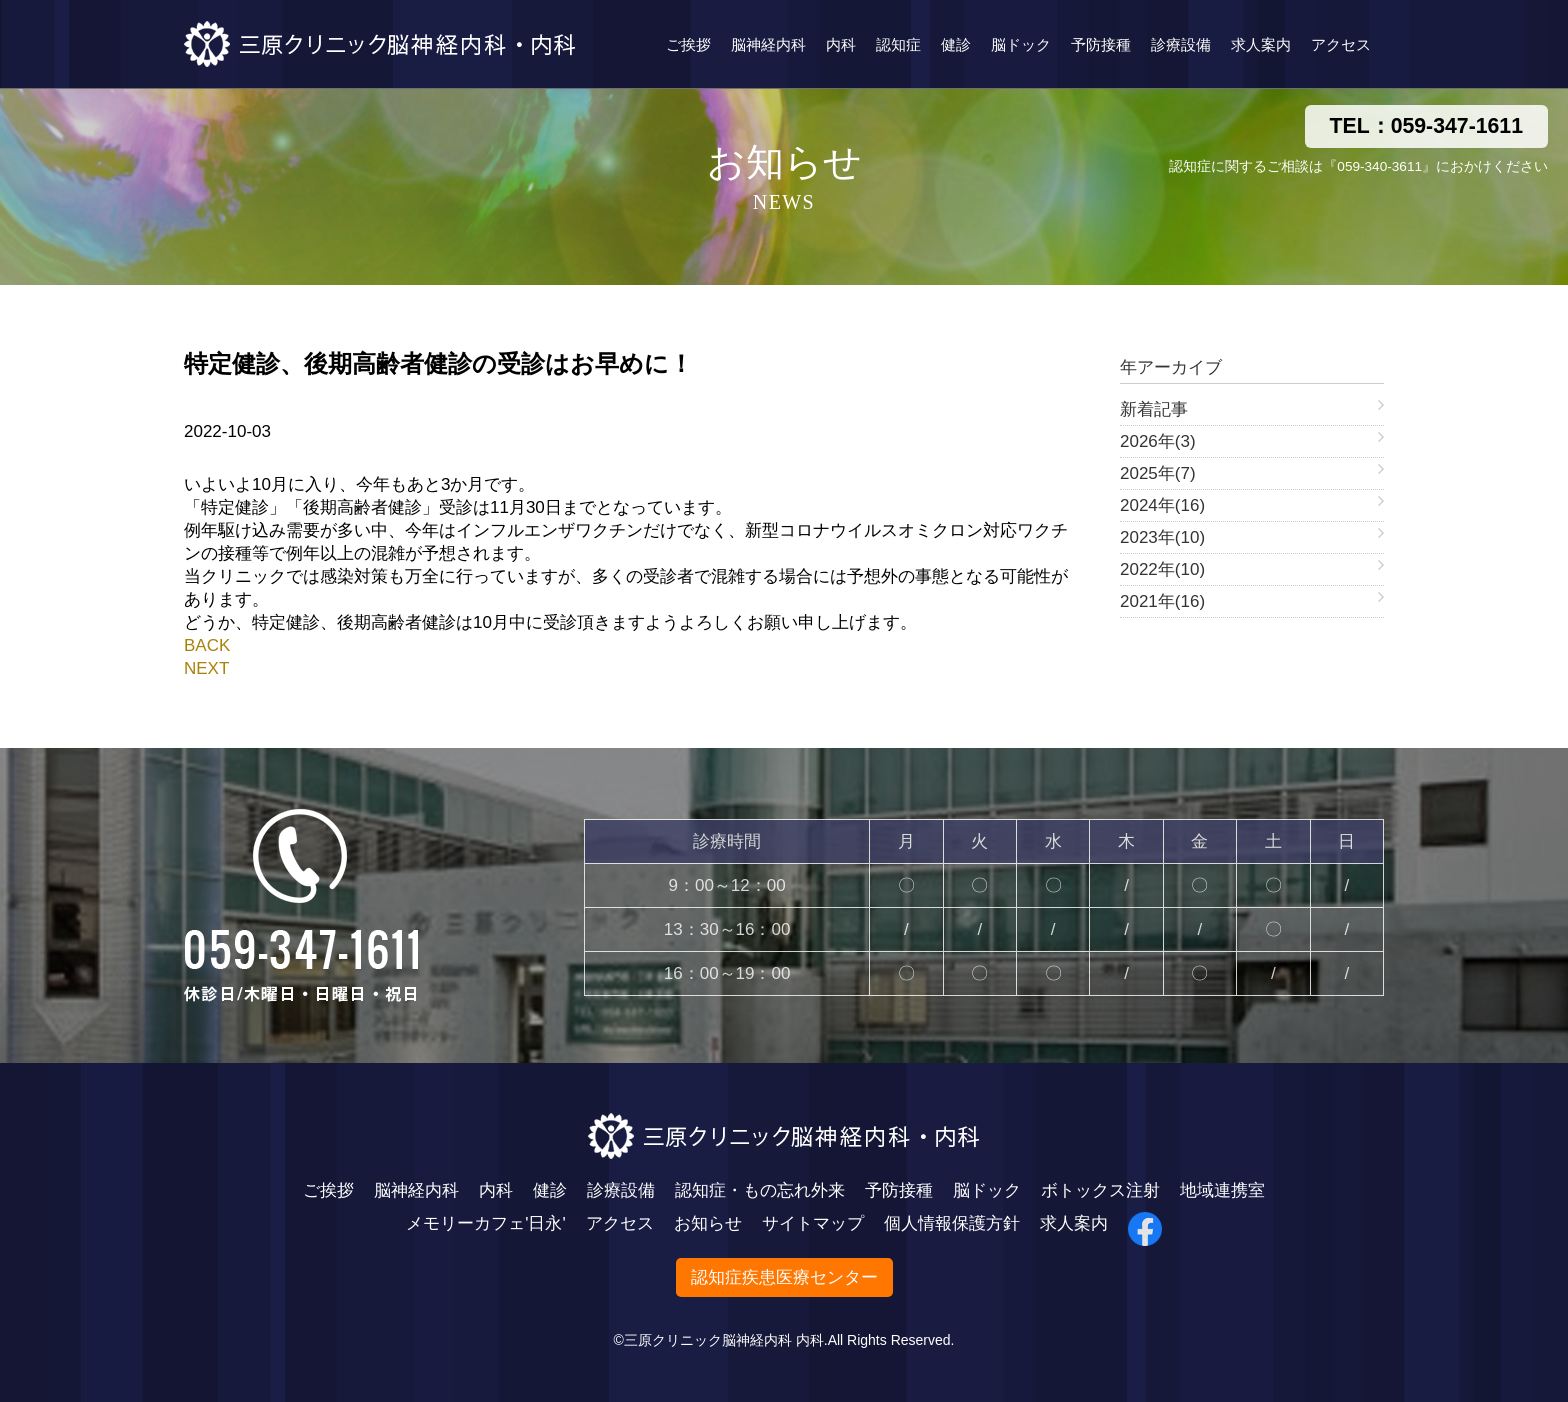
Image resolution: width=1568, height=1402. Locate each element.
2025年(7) (1158, 473)
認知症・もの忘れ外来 (760, 1190)
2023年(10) (1162, 537)
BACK (207, 645)
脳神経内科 (768, 44)
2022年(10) (1162, 569)
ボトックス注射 (1100, 1190)
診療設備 (1181, 44)
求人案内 (1261, 44)
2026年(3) (1158, 441)
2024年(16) (1162, 505)
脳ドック (1021, 44)
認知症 (898, 44)
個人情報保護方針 (952, 1223)
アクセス (1341, 44)
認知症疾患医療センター (784, 1277)
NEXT (206, 668)
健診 (956, 44)
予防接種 (1101, 44)
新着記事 (1154, 409)
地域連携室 (1222, 1190)
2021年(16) (1162, 601)
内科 (841, 44)
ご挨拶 (688, 44)
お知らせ (708, 1223)
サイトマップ (813, 1223)
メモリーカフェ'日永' (486, 1223)
